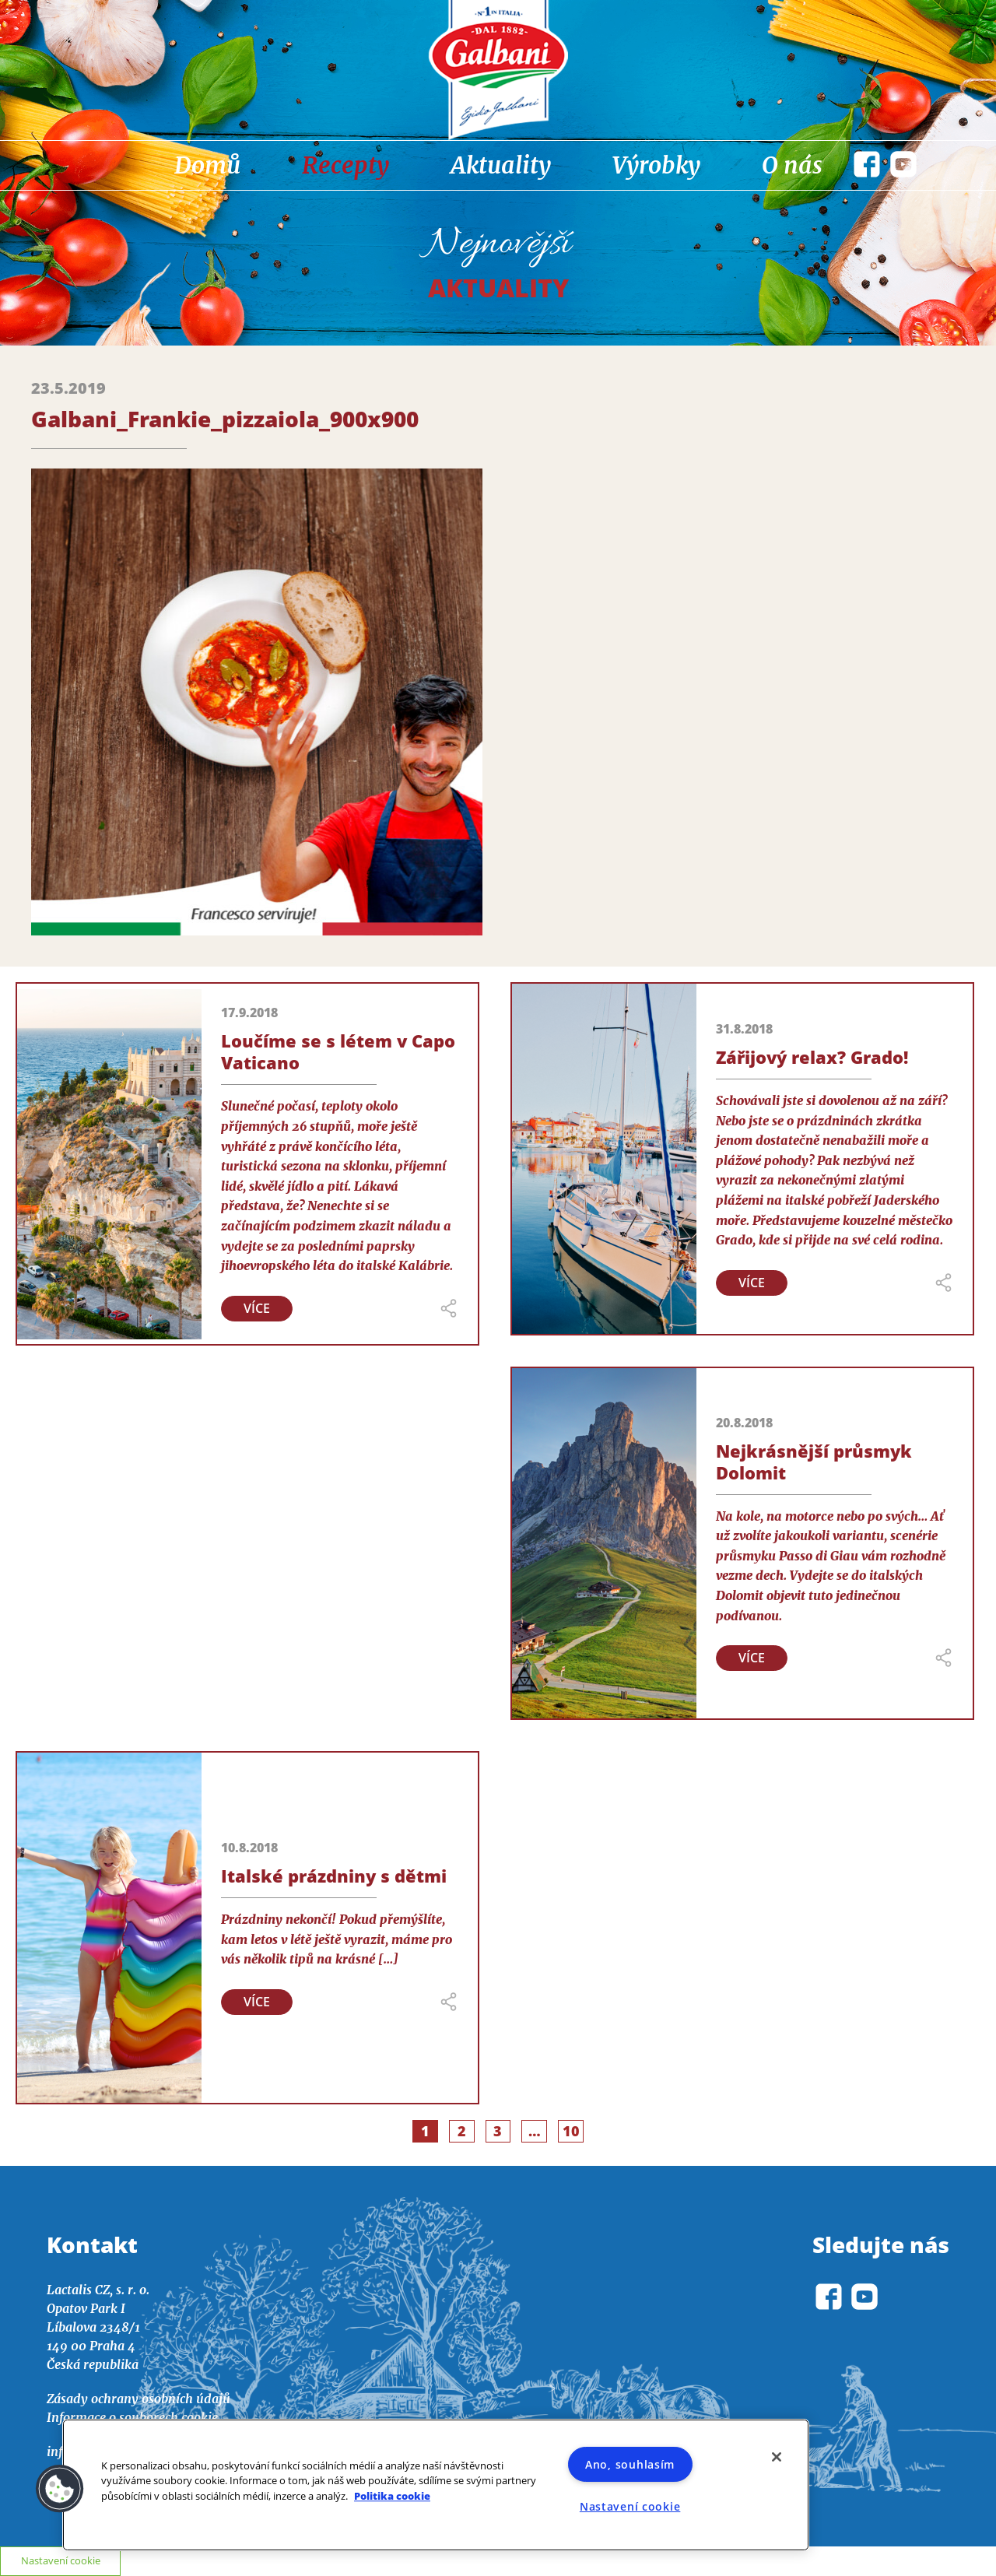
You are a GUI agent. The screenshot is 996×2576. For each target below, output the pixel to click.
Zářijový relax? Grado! (812, 1057)
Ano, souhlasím (630, 2464)
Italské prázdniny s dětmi (334, 1875)
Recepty (345, 165)
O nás (792, 165)
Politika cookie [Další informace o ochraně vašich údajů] (392, 2496)
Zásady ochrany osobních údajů (138, 2398)
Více (257, 1308)
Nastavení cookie (630, 2506)
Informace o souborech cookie (132, 2417)
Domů (207, 165)
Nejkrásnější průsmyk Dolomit (814, 1461)
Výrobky (656, 165)
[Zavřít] (776, 2457)
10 (572, 2131)
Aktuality (501, 165)
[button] (60, 2489)
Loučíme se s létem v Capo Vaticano (338, 1051)
